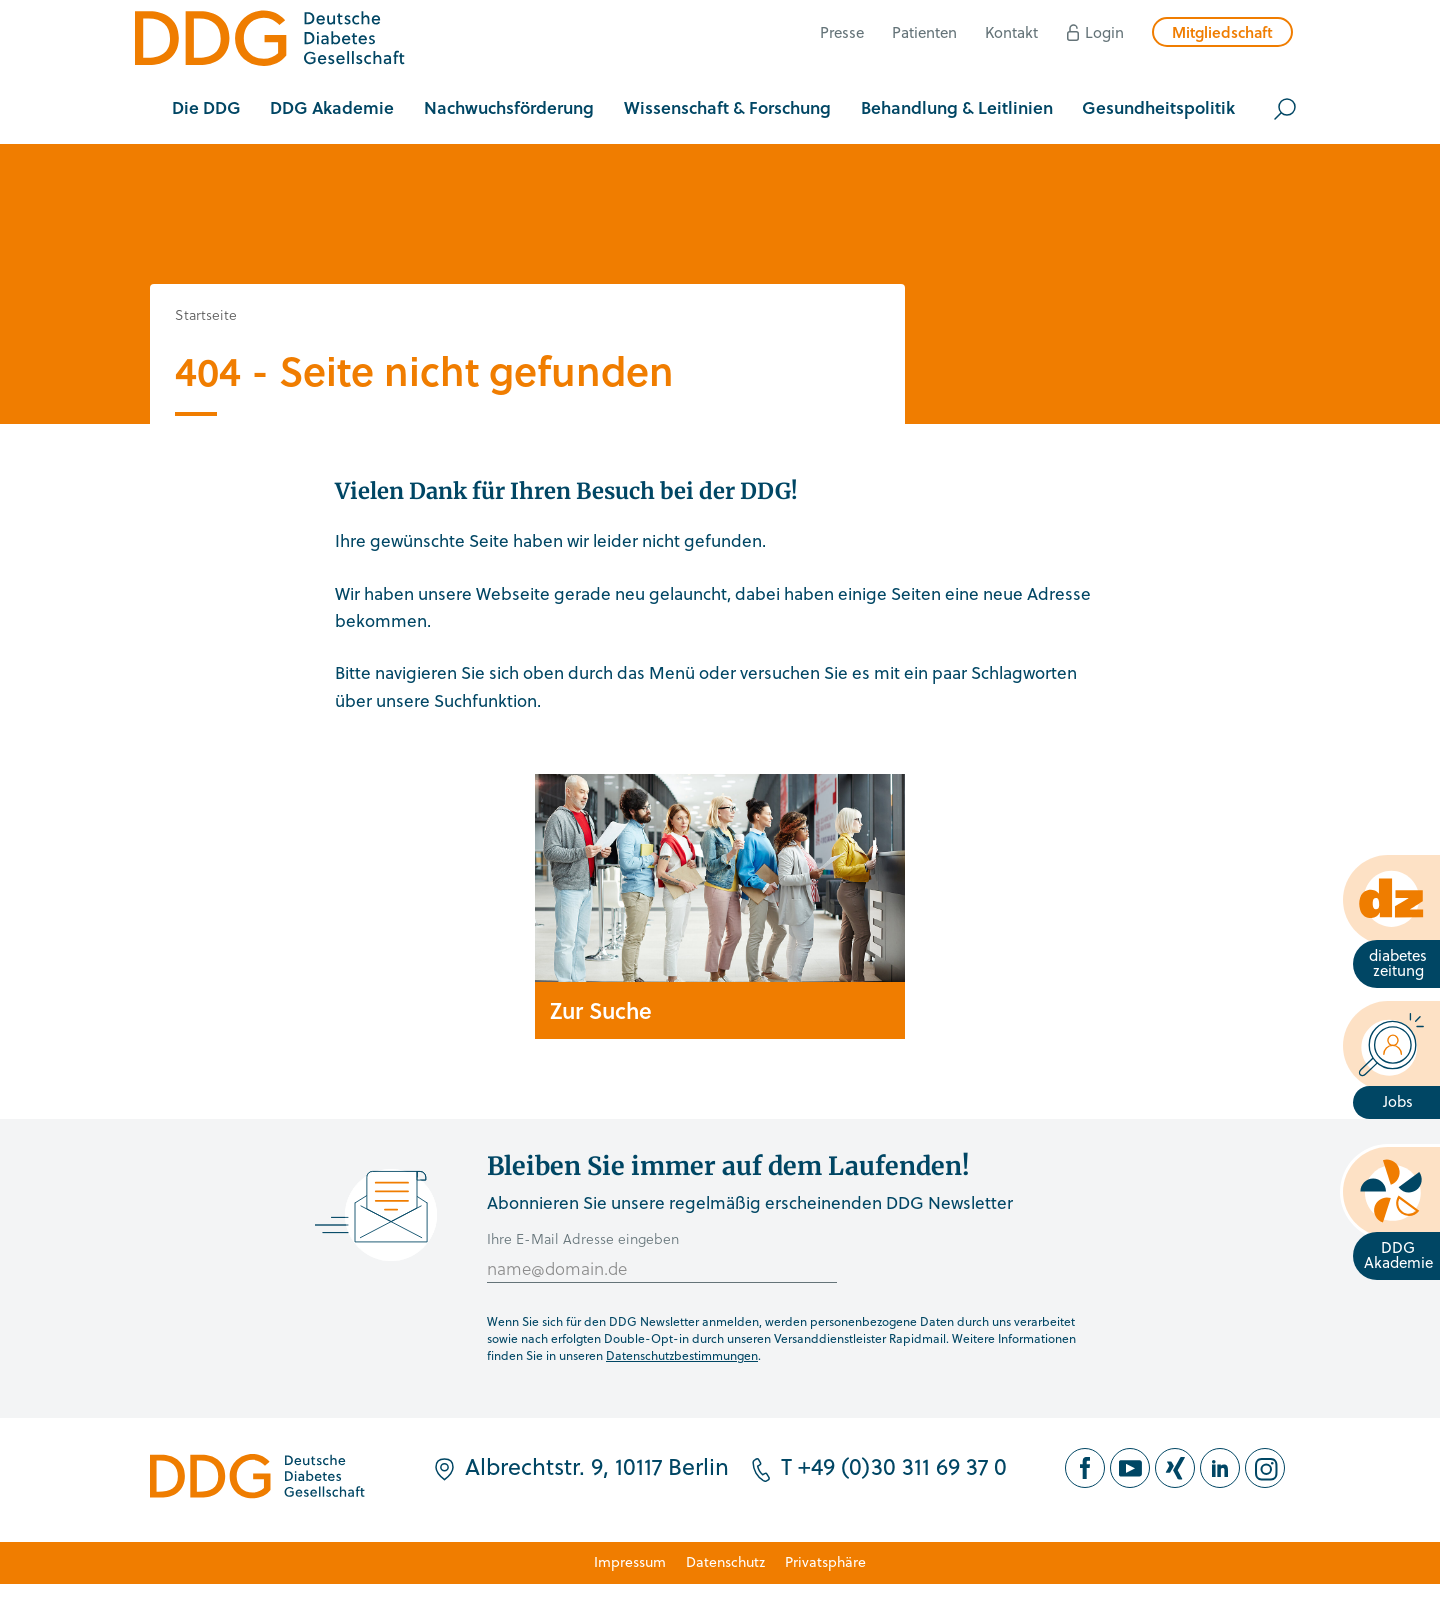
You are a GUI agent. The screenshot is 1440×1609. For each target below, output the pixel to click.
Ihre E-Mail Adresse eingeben (583, 1238)
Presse (842, 32)
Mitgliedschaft (1222, 32)
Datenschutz (725, 1561)
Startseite (206, 314)
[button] (206, 109)
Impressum (630, 1561)
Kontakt (1011, 32)
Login (1104, 32)
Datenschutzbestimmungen (682, 1355)
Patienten (924, 32)
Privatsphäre (825, 1561)
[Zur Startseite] (270, 41)
